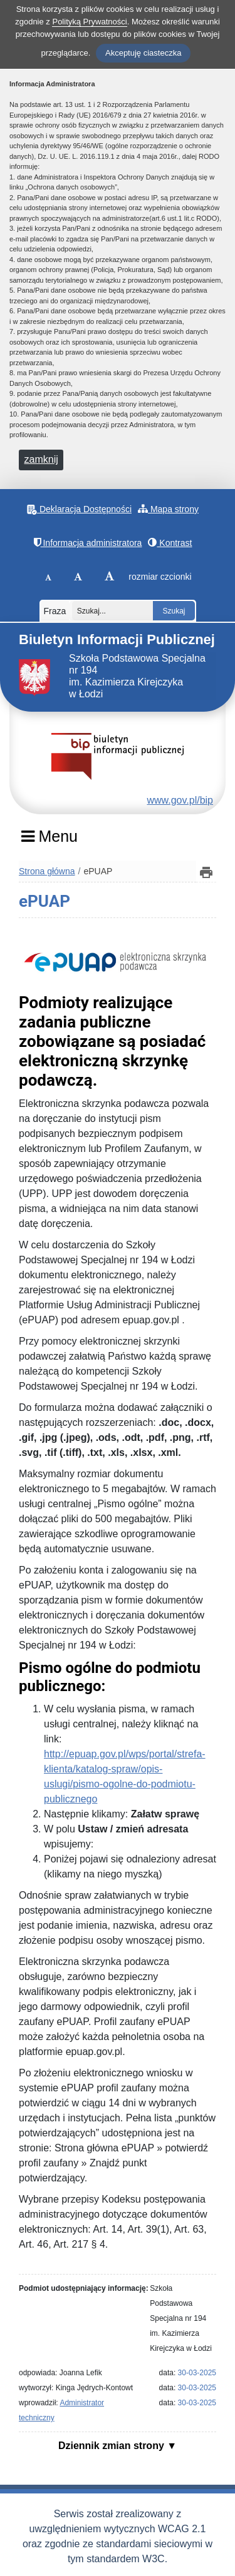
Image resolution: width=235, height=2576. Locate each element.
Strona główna (47, 871)
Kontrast (170, 542)
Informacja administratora (88, 542)
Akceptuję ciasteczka (143, 53)
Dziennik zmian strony (112, 2445)
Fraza (55, 611)
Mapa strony (168, 508)
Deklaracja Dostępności (79, 509)
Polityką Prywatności (89, 21)
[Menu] (49, 841)
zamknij (41, 459)
